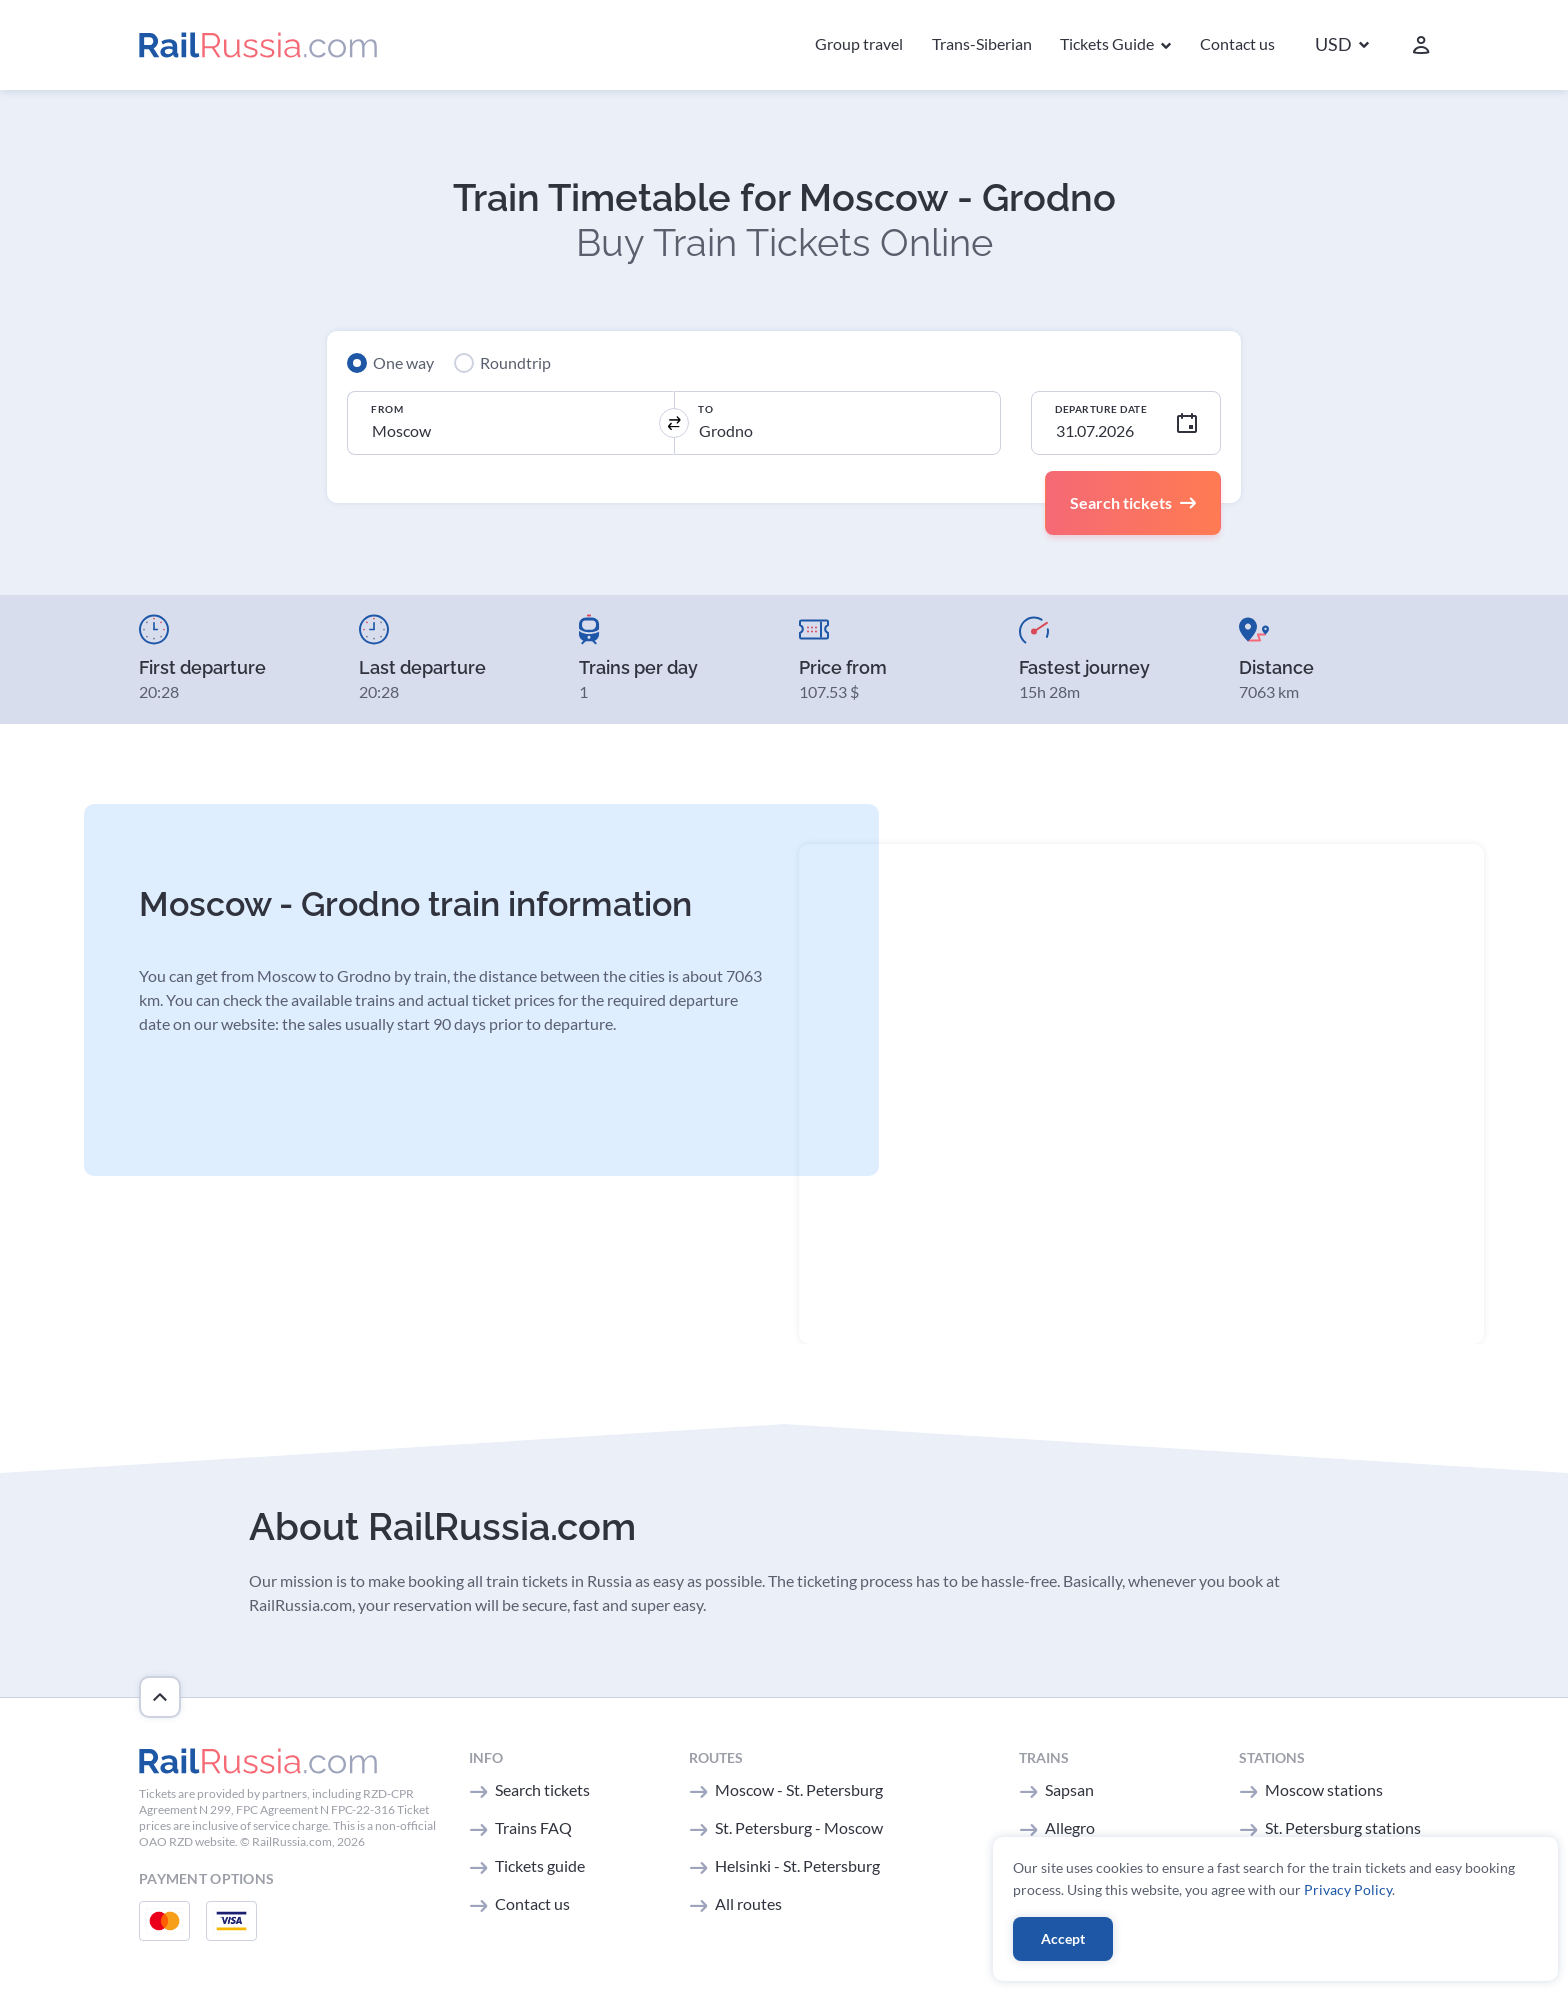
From (387, 409)
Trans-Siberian (982, 43)
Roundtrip (515, 362)
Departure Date (1101, 409)
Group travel (859, 43)
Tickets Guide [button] (1108, 43)
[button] (1342, 45)
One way (403, 362)
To (705, 409)
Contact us (1237, 43)
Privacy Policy (1348, 1889)
